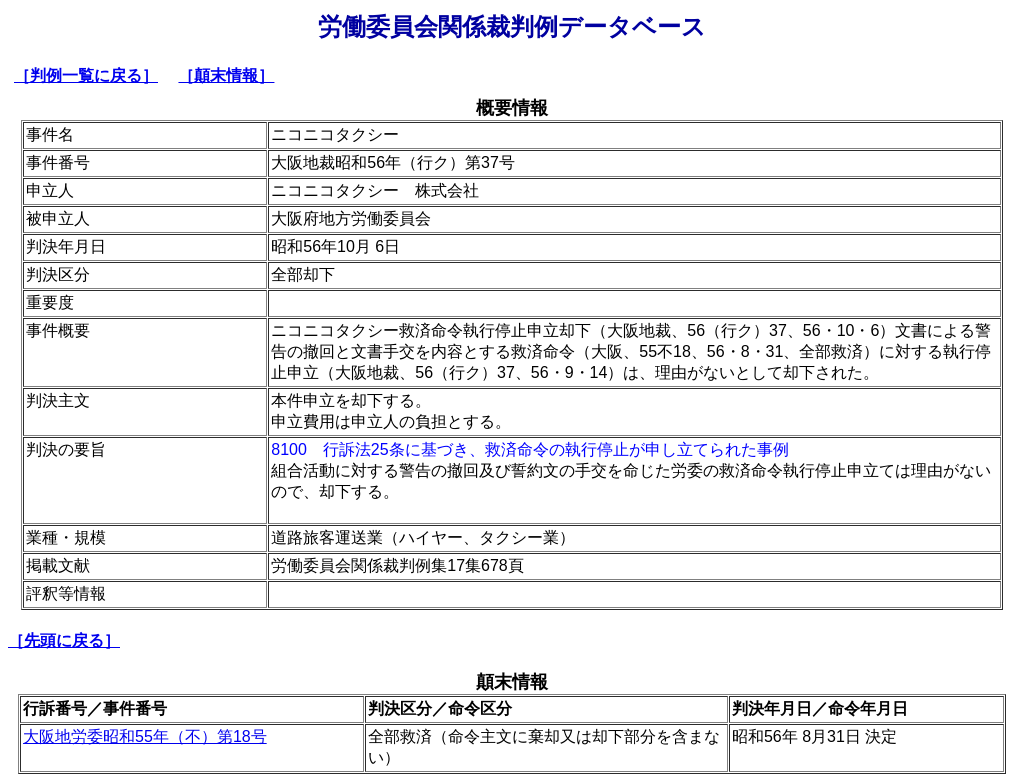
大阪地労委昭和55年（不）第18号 (145, 736)
